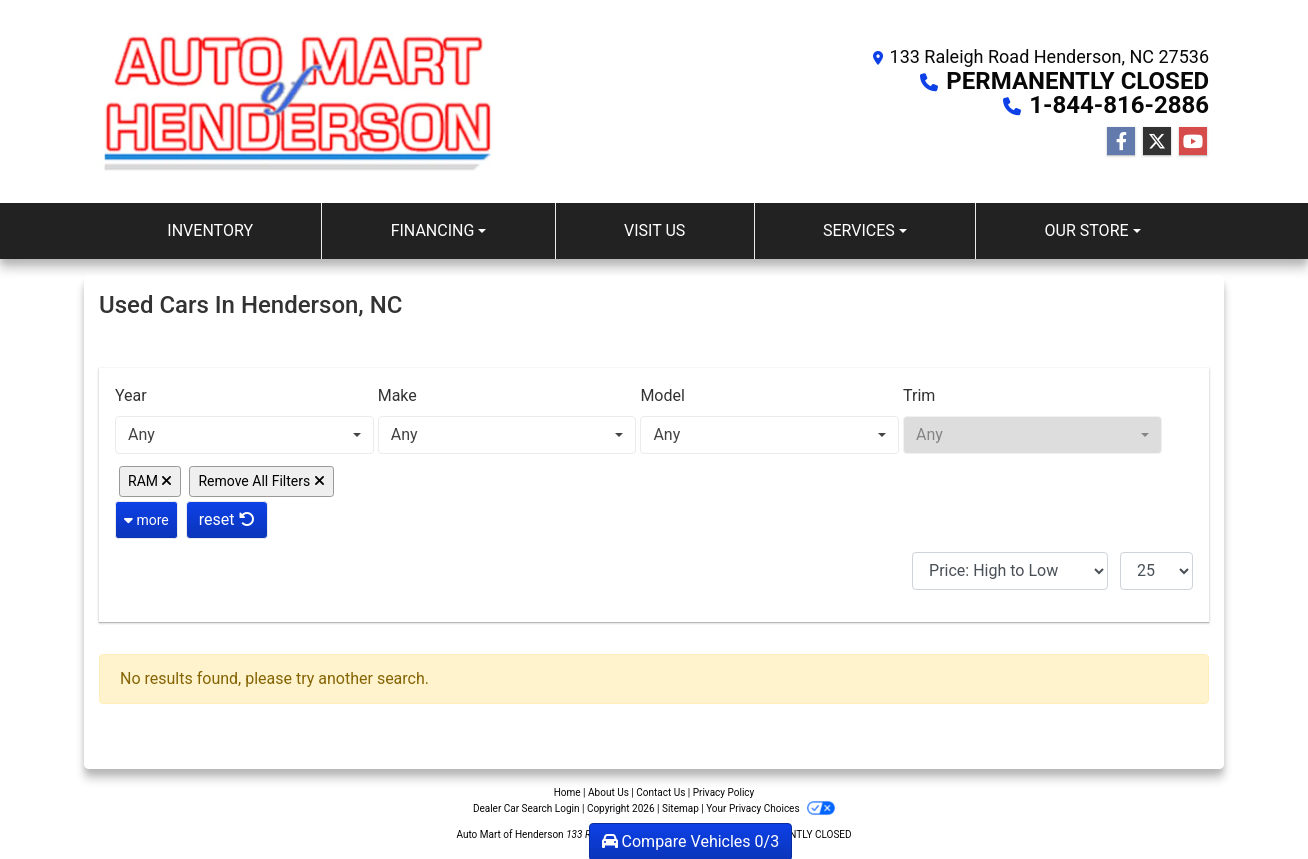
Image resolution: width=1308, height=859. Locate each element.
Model (662, 395)
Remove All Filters (261, 481)
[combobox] (244, 435)
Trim (919, 395)
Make (397, 395)
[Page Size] (1156, 571)
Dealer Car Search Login (526, 808)
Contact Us (660, 792)
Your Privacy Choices (770, 808)
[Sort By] (1010, 571)
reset (227, 519)
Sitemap (680, 808)
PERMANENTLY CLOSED (1077, 81)
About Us (608, 792)
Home (567, 792)
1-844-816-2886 (1119, 105)
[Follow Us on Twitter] (1157, 142)
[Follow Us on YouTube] (1193, 142)
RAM (150, 481)
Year (131, 395)
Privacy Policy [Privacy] (724, 792)
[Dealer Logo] (299, 101)
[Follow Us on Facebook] (1121, 142)
